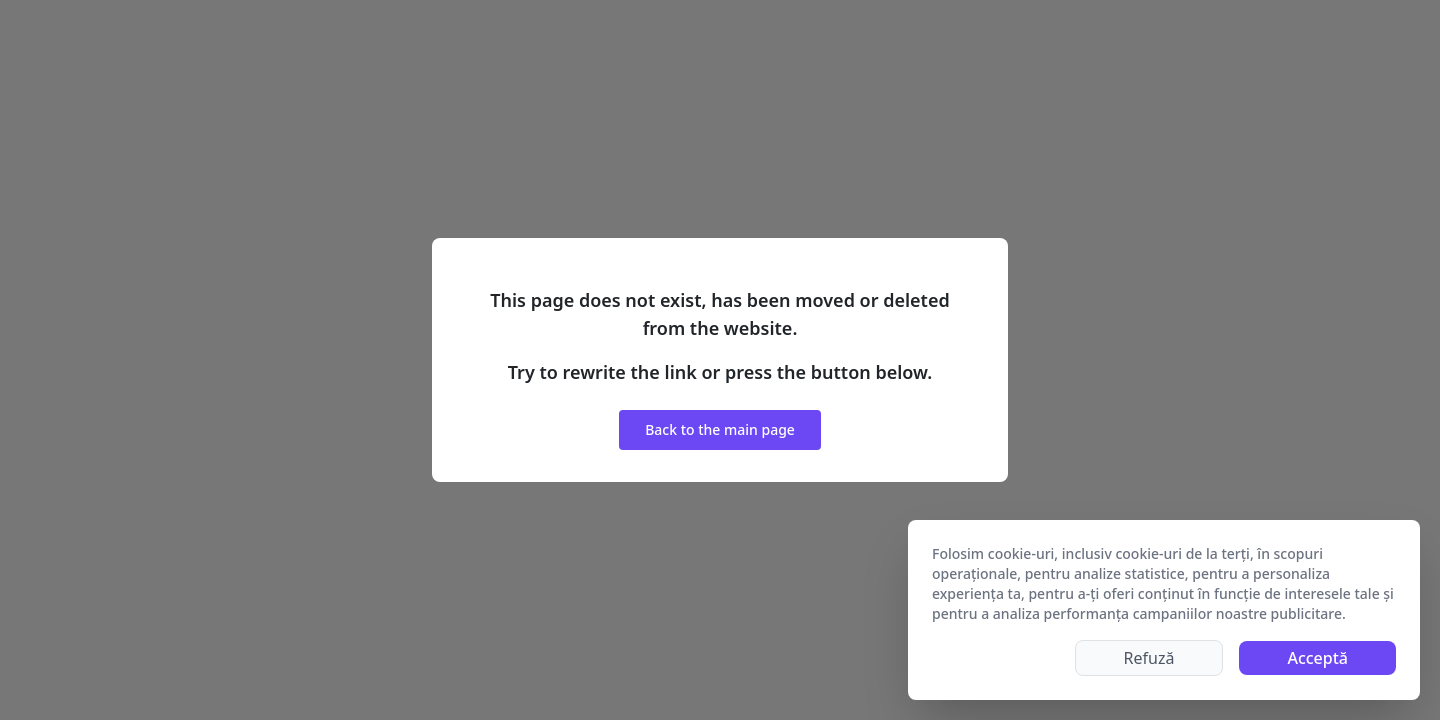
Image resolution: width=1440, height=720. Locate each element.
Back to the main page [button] (720, 429)
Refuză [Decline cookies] (1149, 658)
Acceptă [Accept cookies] (1317, 658)
